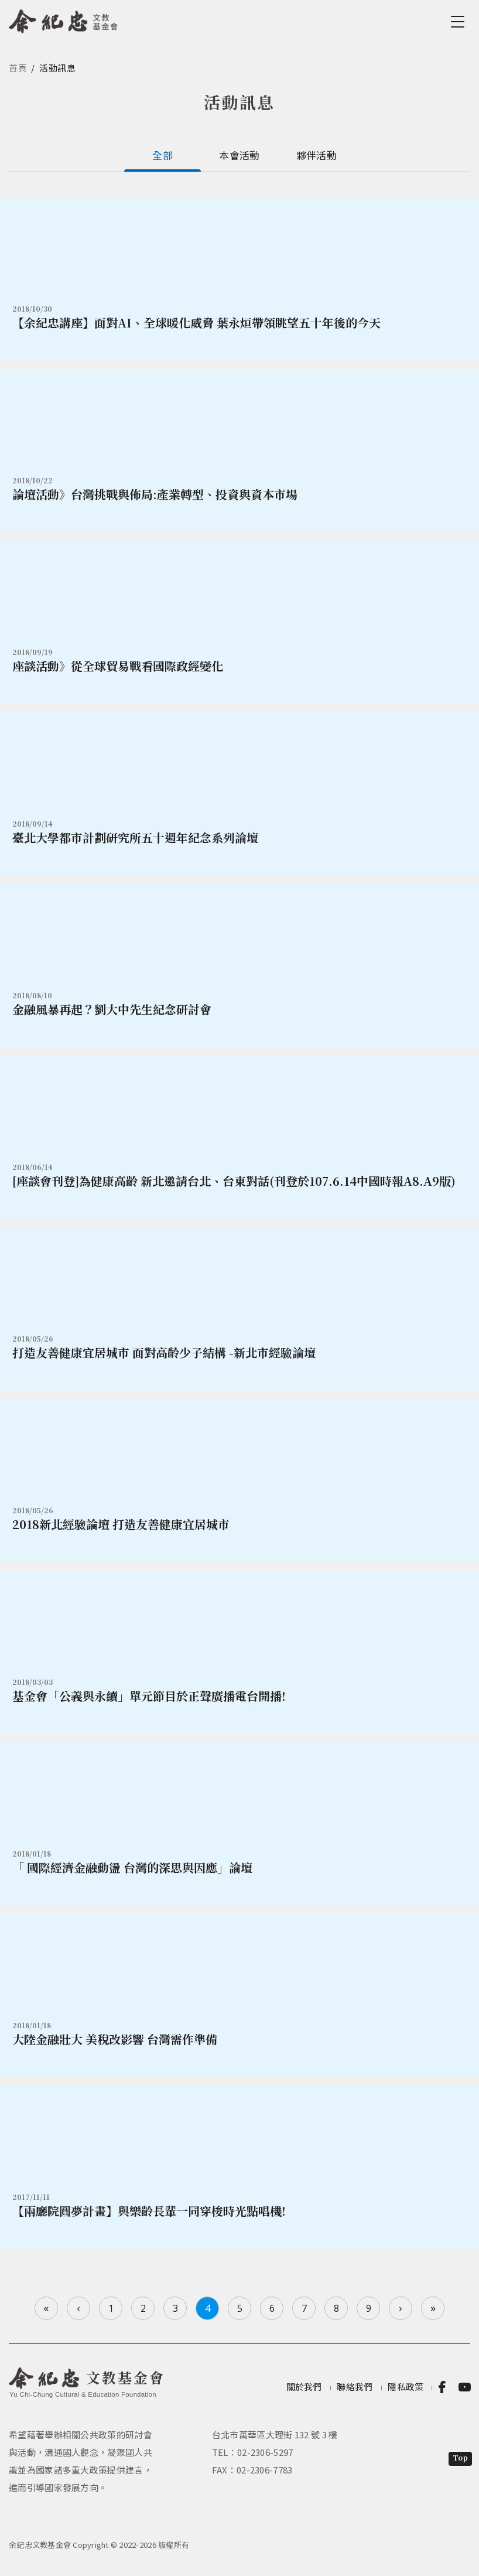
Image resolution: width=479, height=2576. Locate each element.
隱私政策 (405, 2386)
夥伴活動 (316, 155)
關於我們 (304, 2386)
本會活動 (239, 155)
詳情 (239, 279)
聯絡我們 (354, 2386)
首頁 (18, 68)
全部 (162, 155)
